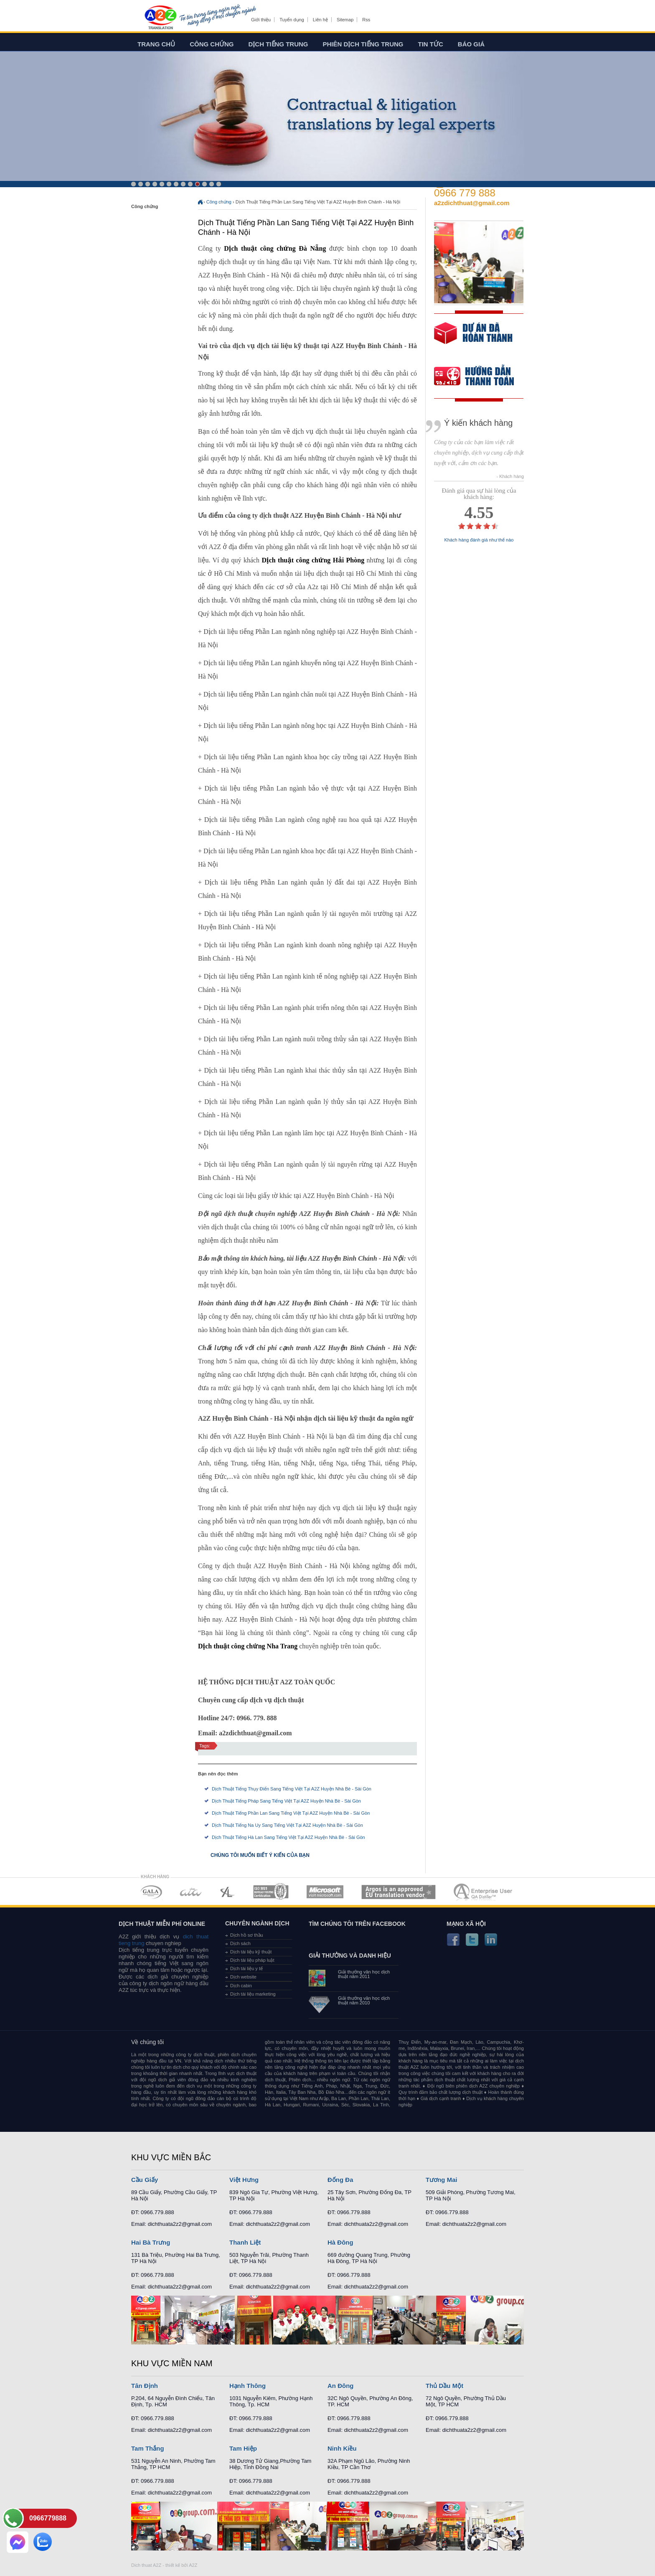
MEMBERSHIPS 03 (227, 1891)
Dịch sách (240, 1943)
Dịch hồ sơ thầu (246, 1935)
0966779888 (47, 2518)
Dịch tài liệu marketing (253, 1993)
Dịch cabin (241, 1985)
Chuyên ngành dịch (257, 1923)
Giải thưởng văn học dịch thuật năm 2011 (364, 1974)
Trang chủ (156, 44)
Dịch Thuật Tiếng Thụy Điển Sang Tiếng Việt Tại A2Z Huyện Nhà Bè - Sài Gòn (291, 1788)
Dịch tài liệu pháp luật (252, 1960)
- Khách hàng (510, 476)
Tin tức (430, 44)
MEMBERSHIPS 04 (271, 1891)
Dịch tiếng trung (278, 44)
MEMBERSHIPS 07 (483, 1891)
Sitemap (345, 19)
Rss (366, 19)
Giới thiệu (261, 19)
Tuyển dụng (291, 19)
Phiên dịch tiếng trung (363, 44)
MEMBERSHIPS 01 (151, 1891)
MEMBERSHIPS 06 (399, 1891)
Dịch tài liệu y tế (246, 1968)
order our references (481, 377)
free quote (473, 339)
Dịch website (243, 1976)
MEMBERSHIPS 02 (191, 1891)
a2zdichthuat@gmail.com (472, 203)
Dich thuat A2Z (146, 2565)
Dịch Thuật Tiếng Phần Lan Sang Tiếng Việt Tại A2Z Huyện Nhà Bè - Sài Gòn (291, 1813)
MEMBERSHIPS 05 (325, 1891)
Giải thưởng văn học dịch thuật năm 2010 (364, 2000)
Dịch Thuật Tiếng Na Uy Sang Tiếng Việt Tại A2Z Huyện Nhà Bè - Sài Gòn (287, 1825)
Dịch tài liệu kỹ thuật (251, 1951)
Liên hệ (320, 19)
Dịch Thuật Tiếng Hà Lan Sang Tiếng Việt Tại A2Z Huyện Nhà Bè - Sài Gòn (288, 1837)
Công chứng (212, 44)
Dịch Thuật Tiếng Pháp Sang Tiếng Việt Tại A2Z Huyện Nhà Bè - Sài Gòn (286, 1800)
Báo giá (471, 44)
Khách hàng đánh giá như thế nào (479, 540)
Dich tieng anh (160, 18)
